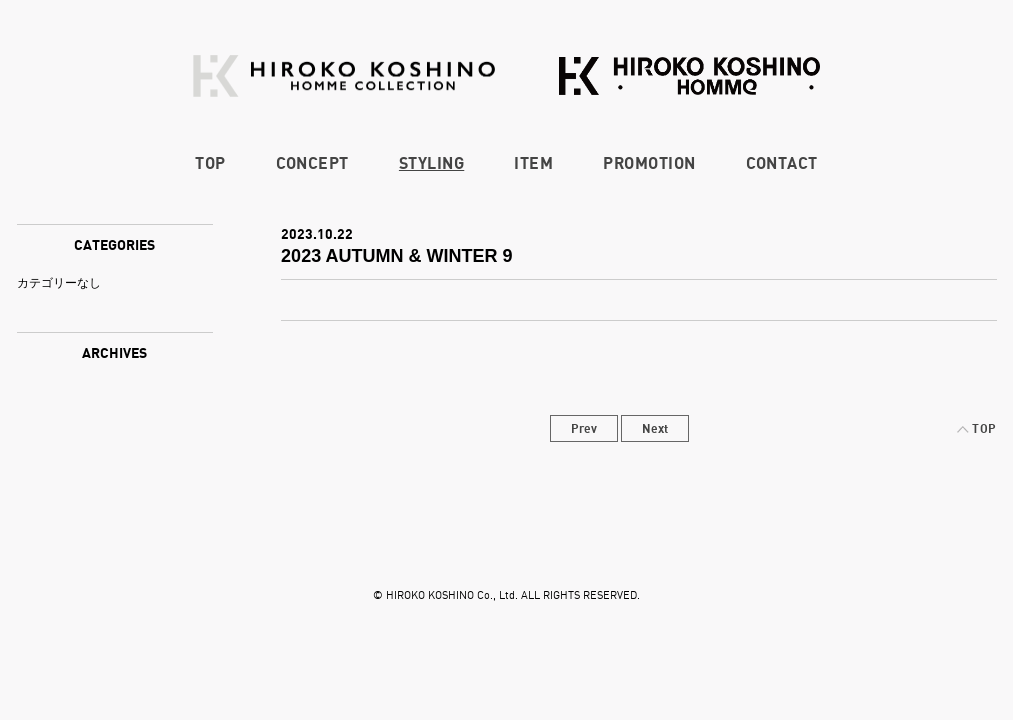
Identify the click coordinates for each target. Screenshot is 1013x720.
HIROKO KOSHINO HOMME (689, 76)
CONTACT (782, 163)
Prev (584, 428)
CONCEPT (312, 163)
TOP (210, 163)
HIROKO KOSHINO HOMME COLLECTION (344, 76)
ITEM (533, 163)
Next (655, 428)
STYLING (431, 163)
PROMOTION (649, 163)
